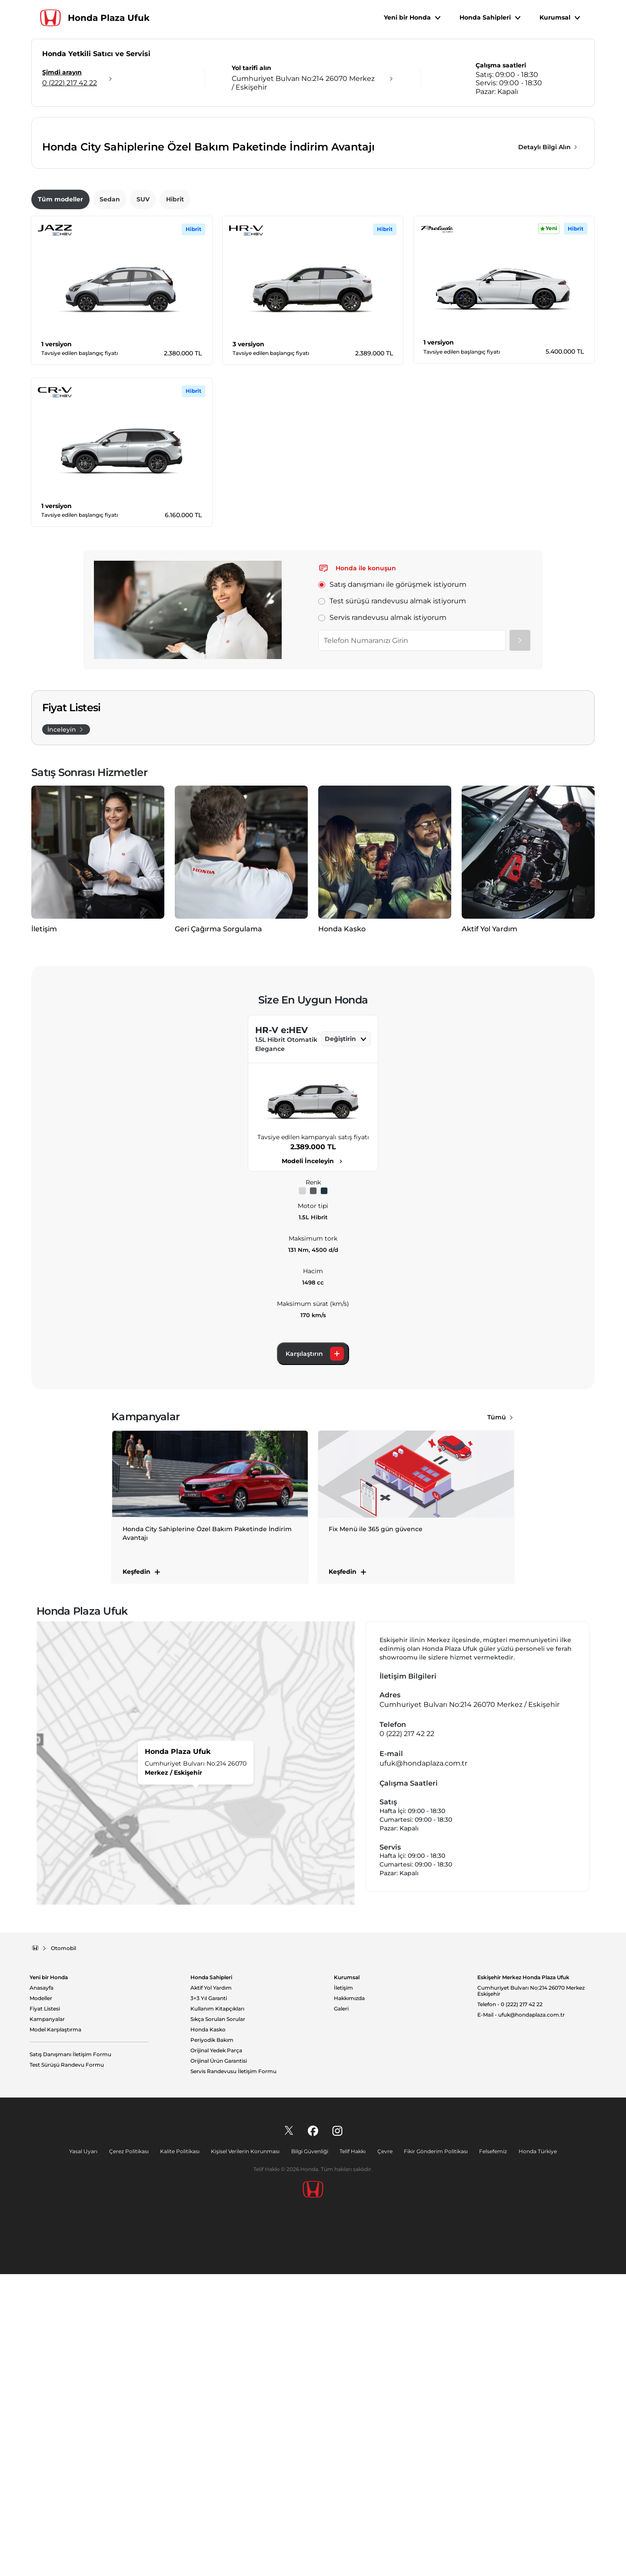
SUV (143, 436)
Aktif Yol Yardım (211, 2290)
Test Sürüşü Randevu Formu (67, 2367)
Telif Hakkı (352, 2453)
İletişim (343, 2290)
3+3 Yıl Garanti (208, 2300)
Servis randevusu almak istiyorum (382, 854)
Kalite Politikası (182, 2453)
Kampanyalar (47, 2321)
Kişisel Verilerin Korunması (247, 2453)
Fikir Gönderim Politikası (433, 2453)
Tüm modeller (60, 436)
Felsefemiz (489, 2453)
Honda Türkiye (533, 2453)
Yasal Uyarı (88, 2453)
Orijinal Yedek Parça (216, 2352)
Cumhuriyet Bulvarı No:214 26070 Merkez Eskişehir (531, 2293)
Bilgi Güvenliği (310, 2453)
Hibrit (175, 436)
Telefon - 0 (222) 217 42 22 (510, 2306)
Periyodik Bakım (211, 2342)
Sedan (110, 436)
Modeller (41, 2300)
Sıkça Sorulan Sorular (217, 2321)
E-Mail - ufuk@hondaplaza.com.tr (521, 2317)
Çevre (383, 2453)
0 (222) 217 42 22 (407, 2035)
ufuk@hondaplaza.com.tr (423, 2065)
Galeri (341, 2311)
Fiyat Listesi (45, 2311)
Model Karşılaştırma (55, 2331)
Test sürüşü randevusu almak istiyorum (392, 837)
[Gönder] (519, 876)
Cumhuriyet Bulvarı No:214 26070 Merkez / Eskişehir (469, 2006)
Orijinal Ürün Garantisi (218, 2363)
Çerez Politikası (132, 2453)
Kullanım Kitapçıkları (217, 2311)
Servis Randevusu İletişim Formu (233, 2373)
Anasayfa (41, 2290)
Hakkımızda (349, 2300)
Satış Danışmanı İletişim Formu (70, 2356)
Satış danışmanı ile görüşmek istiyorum (392, 821)
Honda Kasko (208, 2331)
